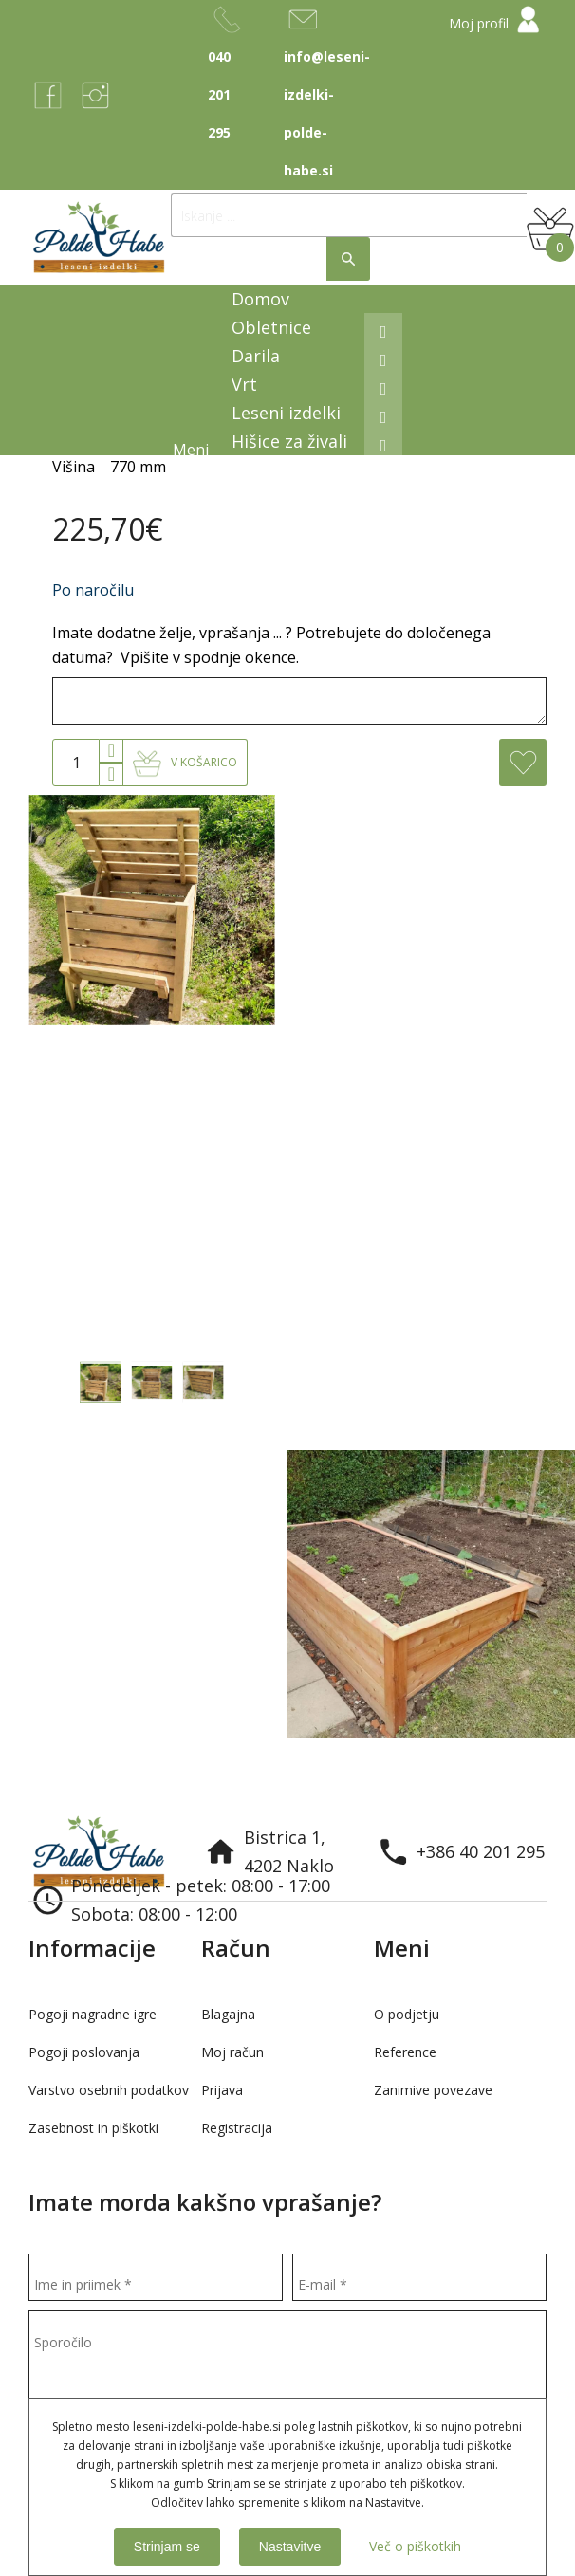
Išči (348, 259)
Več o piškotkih (415, 2546)
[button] (111, 751)
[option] (144, 1594)
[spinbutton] (76, 762)
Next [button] (547, 1757)
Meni (193, 449)
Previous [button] (509, 1757)
